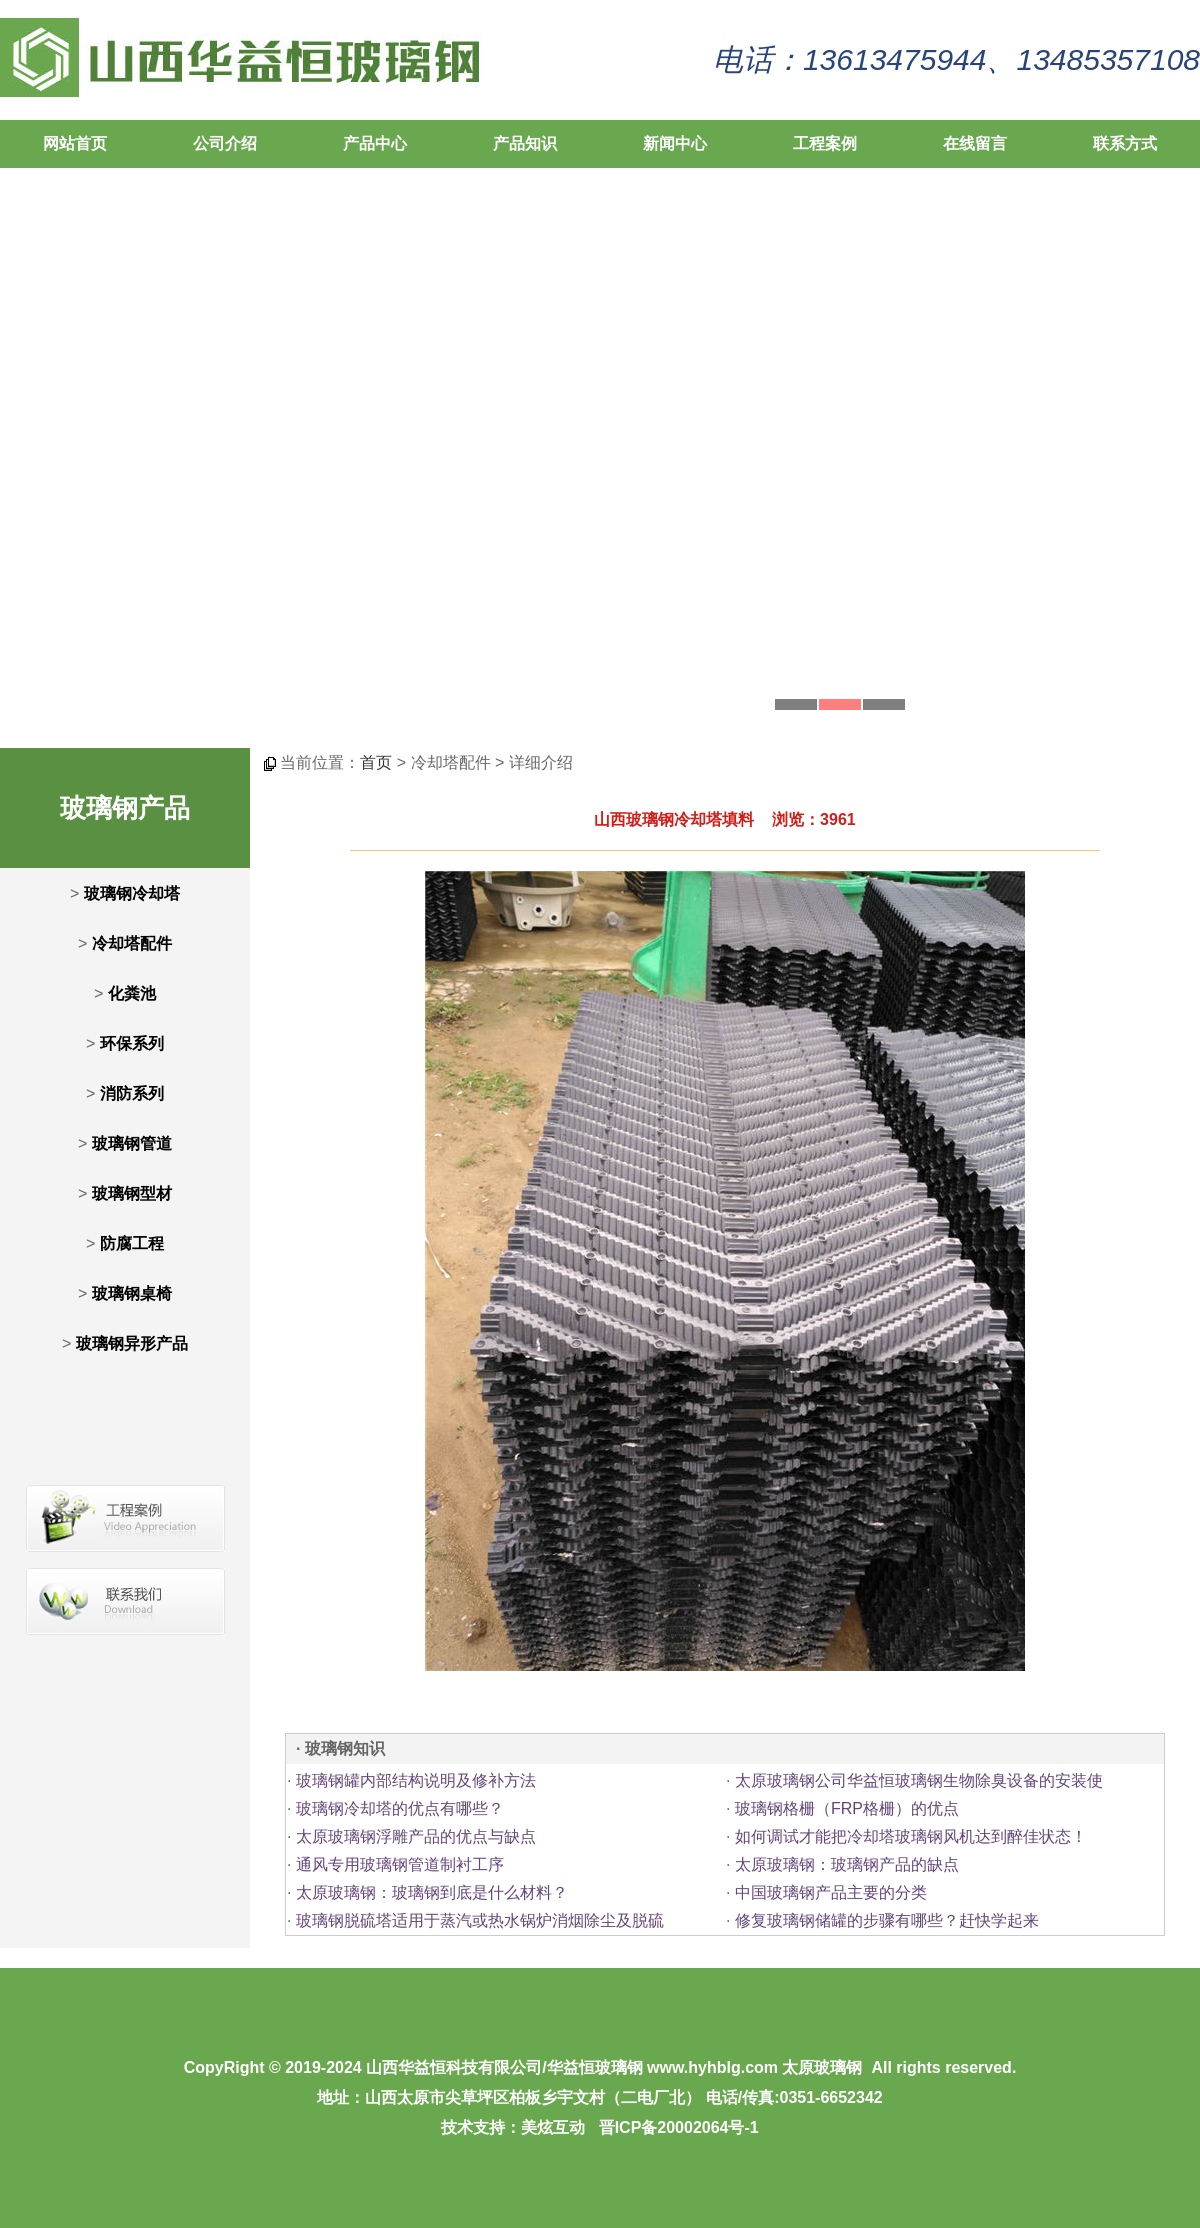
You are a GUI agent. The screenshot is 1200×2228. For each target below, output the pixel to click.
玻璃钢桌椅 (132, 1293)
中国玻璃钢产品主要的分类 (831, 1892)
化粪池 (132, 993)
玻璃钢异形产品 (132, 1343)
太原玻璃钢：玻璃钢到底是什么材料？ (432, 1892)
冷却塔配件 (132, 943)
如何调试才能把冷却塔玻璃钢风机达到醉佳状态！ (911, 1836)
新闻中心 (675, 143)
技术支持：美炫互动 (513, 2127)
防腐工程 (132, 1243)
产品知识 (525, 143)
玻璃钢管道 (132, 1143)
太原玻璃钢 (822, 2067)
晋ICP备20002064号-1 (679, 2127)
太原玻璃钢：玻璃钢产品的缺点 (847, 1864)
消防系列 (132, 1093)
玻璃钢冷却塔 (132, 893)
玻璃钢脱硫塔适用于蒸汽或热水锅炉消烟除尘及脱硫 (480, 1920)
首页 (376, 762)
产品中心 (375, 143)
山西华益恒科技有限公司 (454, 2067)
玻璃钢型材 (132, 1193)
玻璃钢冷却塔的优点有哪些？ (400, 1808)
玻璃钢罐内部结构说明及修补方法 (416, 1780)
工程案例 (825, 143)
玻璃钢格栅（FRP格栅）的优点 (847, 1808)
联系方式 (1125, 143)
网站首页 (75, 143)
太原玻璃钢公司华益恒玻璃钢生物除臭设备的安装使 (919, 1780)
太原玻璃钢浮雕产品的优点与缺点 (416, 1836)
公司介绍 (225, 143)
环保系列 (132, 1043)
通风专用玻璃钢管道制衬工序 (400, 1864)
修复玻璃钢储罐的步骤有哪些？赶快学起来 (887, 1920)
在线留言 (975, 143)
